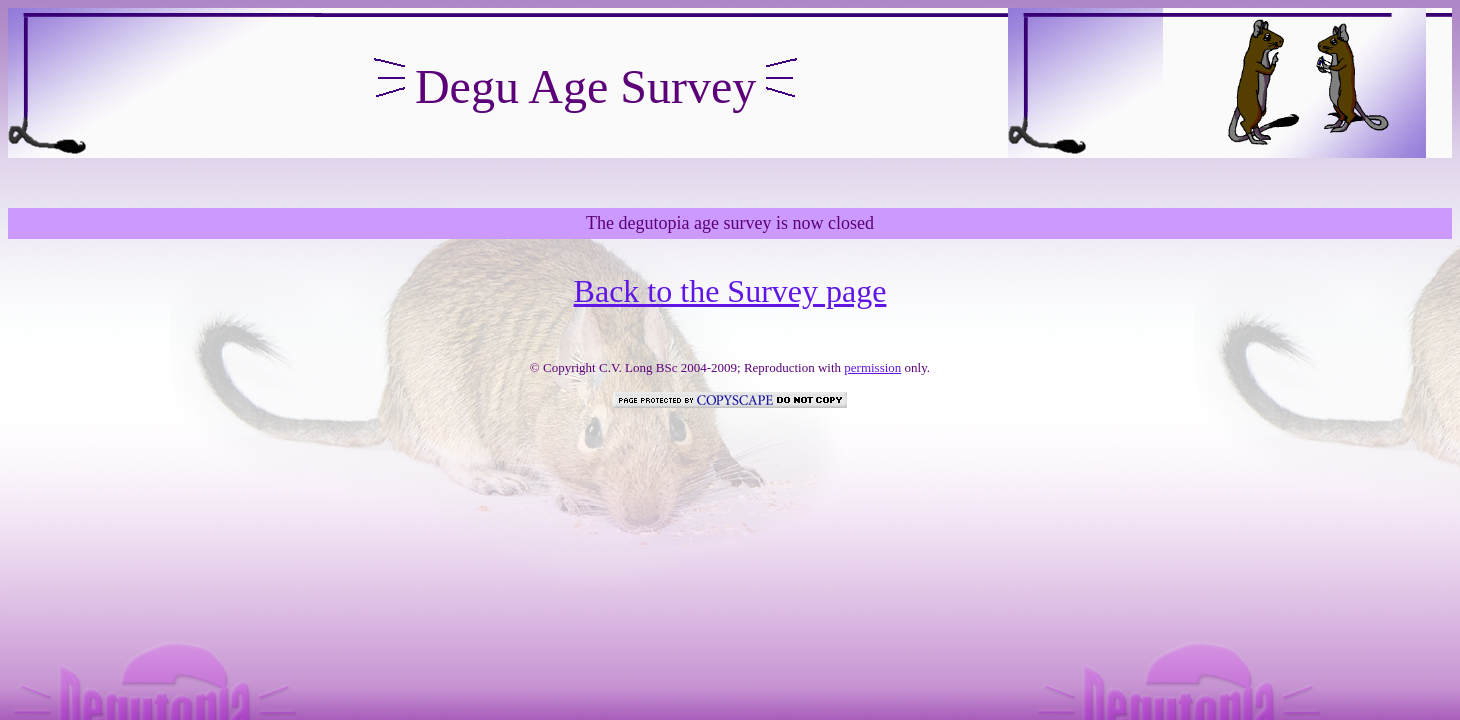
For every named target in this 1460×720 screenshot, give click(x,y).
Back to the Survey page (730, 291)
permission (872, 367)
